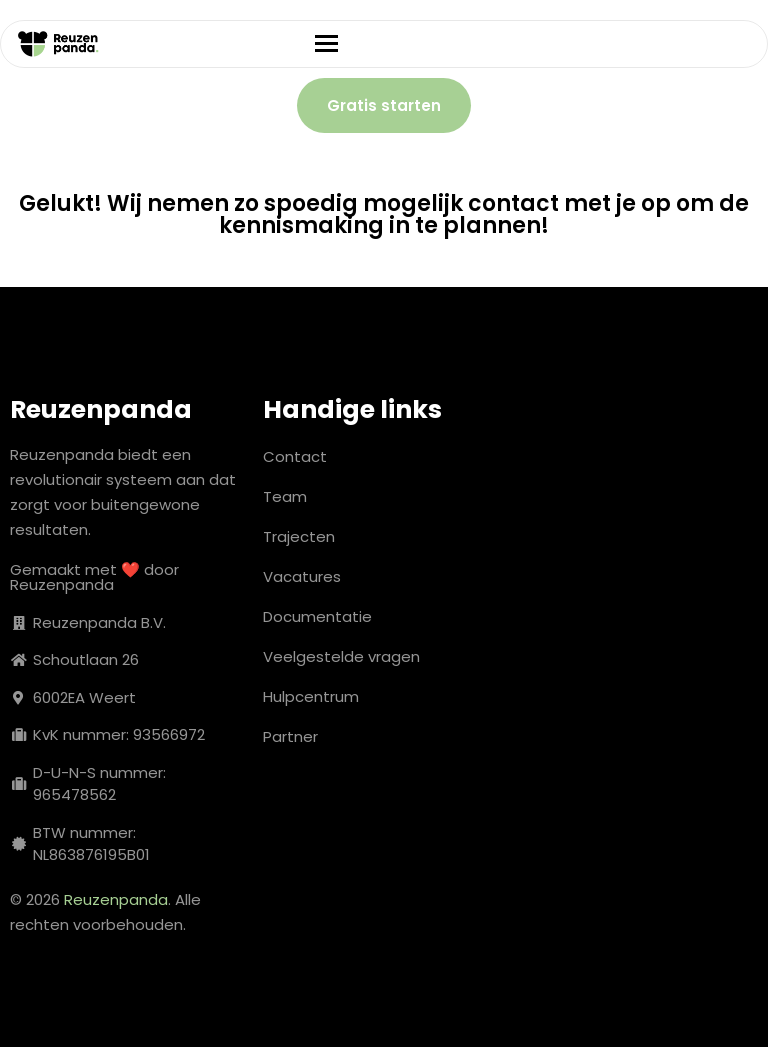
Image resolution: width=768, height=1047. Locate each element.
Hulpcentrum (311, 696)
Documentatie (317, 616)
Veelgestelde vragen (341, 656)
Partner (290, 736)
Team (285, 496)
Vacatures (302, 576)
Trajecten (299, 536)
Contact (295, 456)
